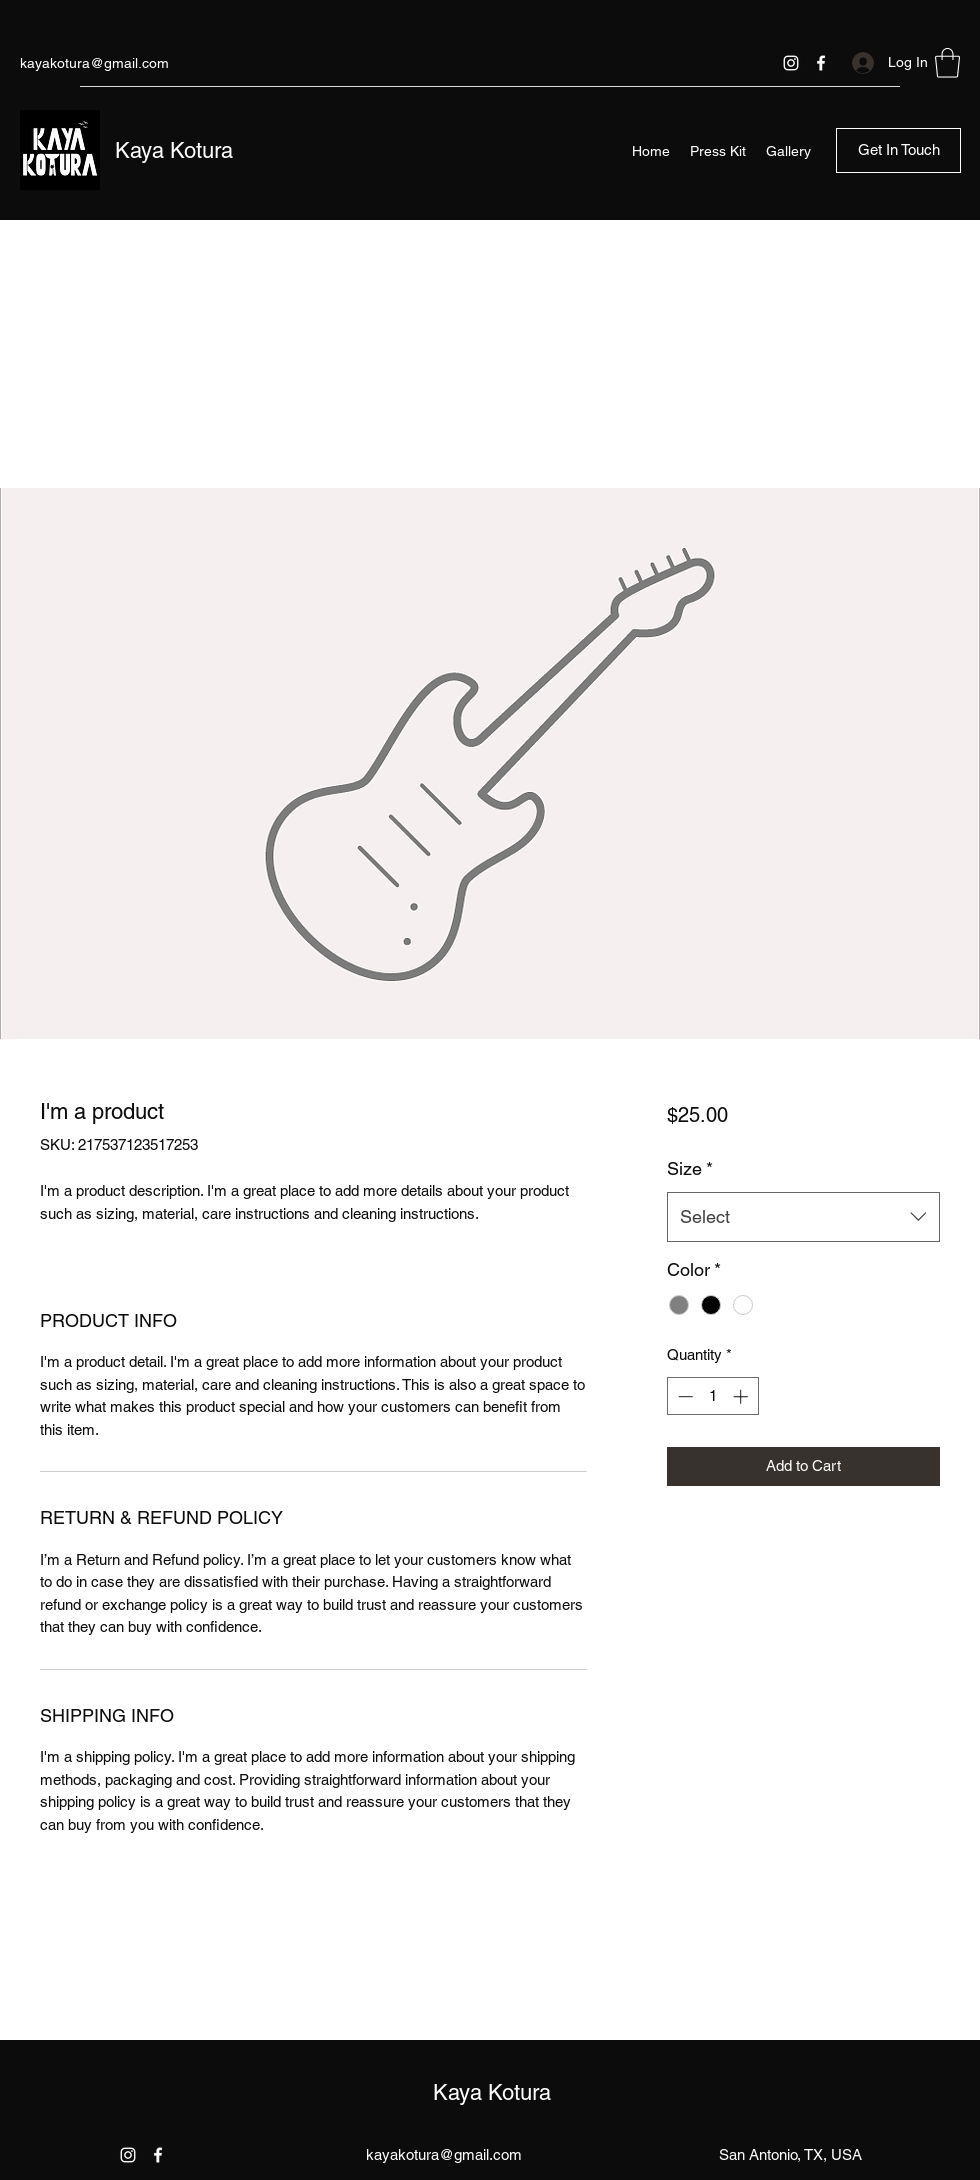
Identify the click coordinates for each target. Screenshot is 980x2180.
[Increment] (742, 1396)
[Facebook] (821, 63)
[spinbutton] (712, 1396)
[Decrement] (683, 1396)
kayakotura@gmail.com (94, 63)
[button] (947, 63)
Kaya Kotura (174, 150)
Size (690, 1168)
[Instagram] (791, 63)
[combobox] (803, 1217)
